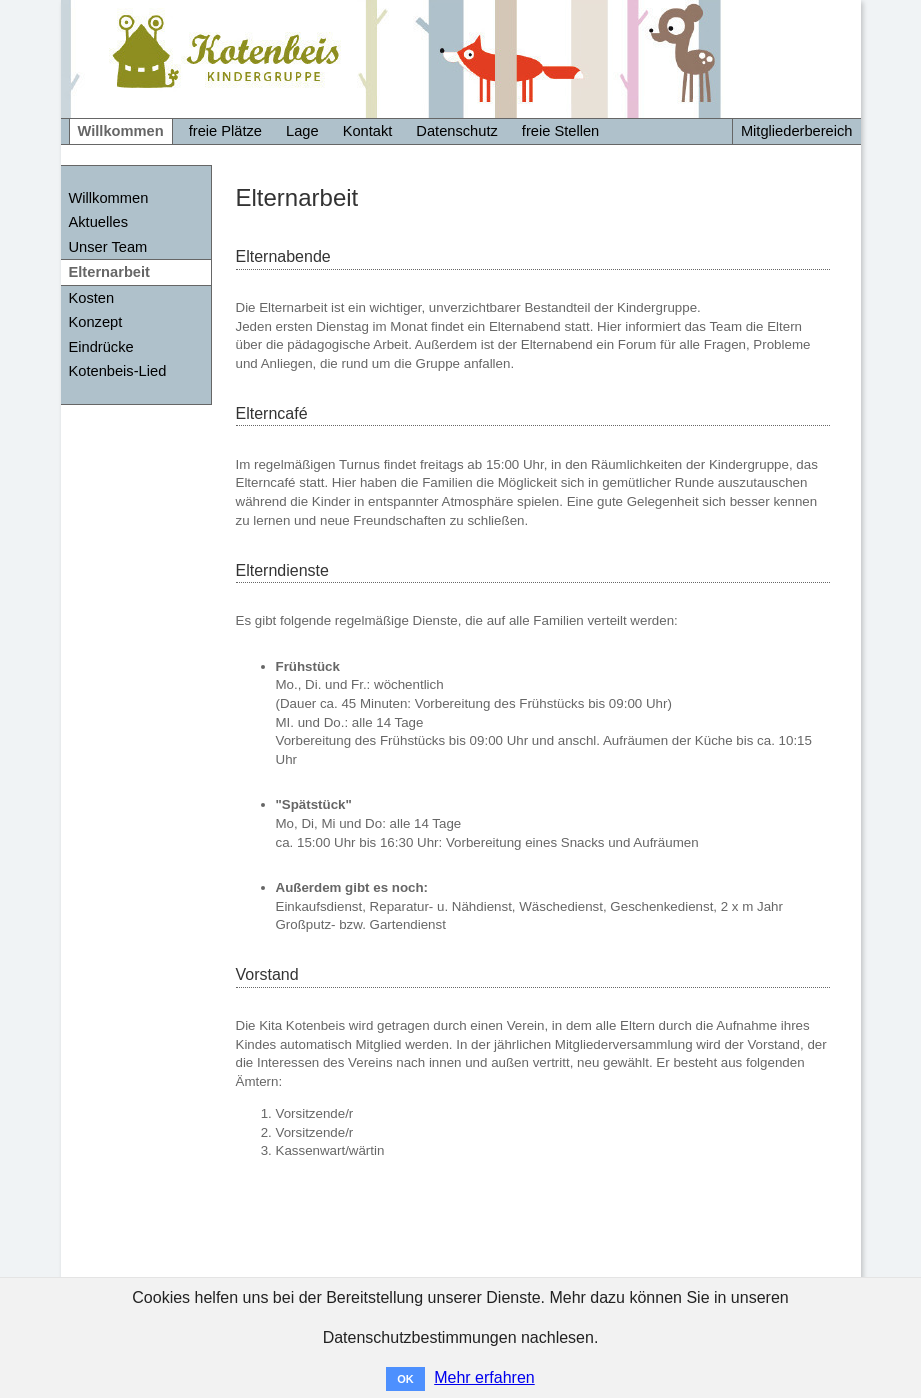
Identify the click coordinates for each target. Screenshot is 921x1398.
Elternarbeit (109, 272)
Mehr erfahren (484, 1377)
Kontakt (368, 131)
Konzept (96, 322)
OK (405, 1379)
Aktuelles (98, 222)
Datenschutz (456, 131)
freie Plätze (225, 131)
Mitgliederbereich (797, 131)
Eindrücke (101, 347)
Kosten (92, 298)
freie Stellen (560, 131)
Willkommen (121, 131)
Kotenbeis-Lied (118, 371)
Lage (302, 131)
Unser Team (108, 247)
